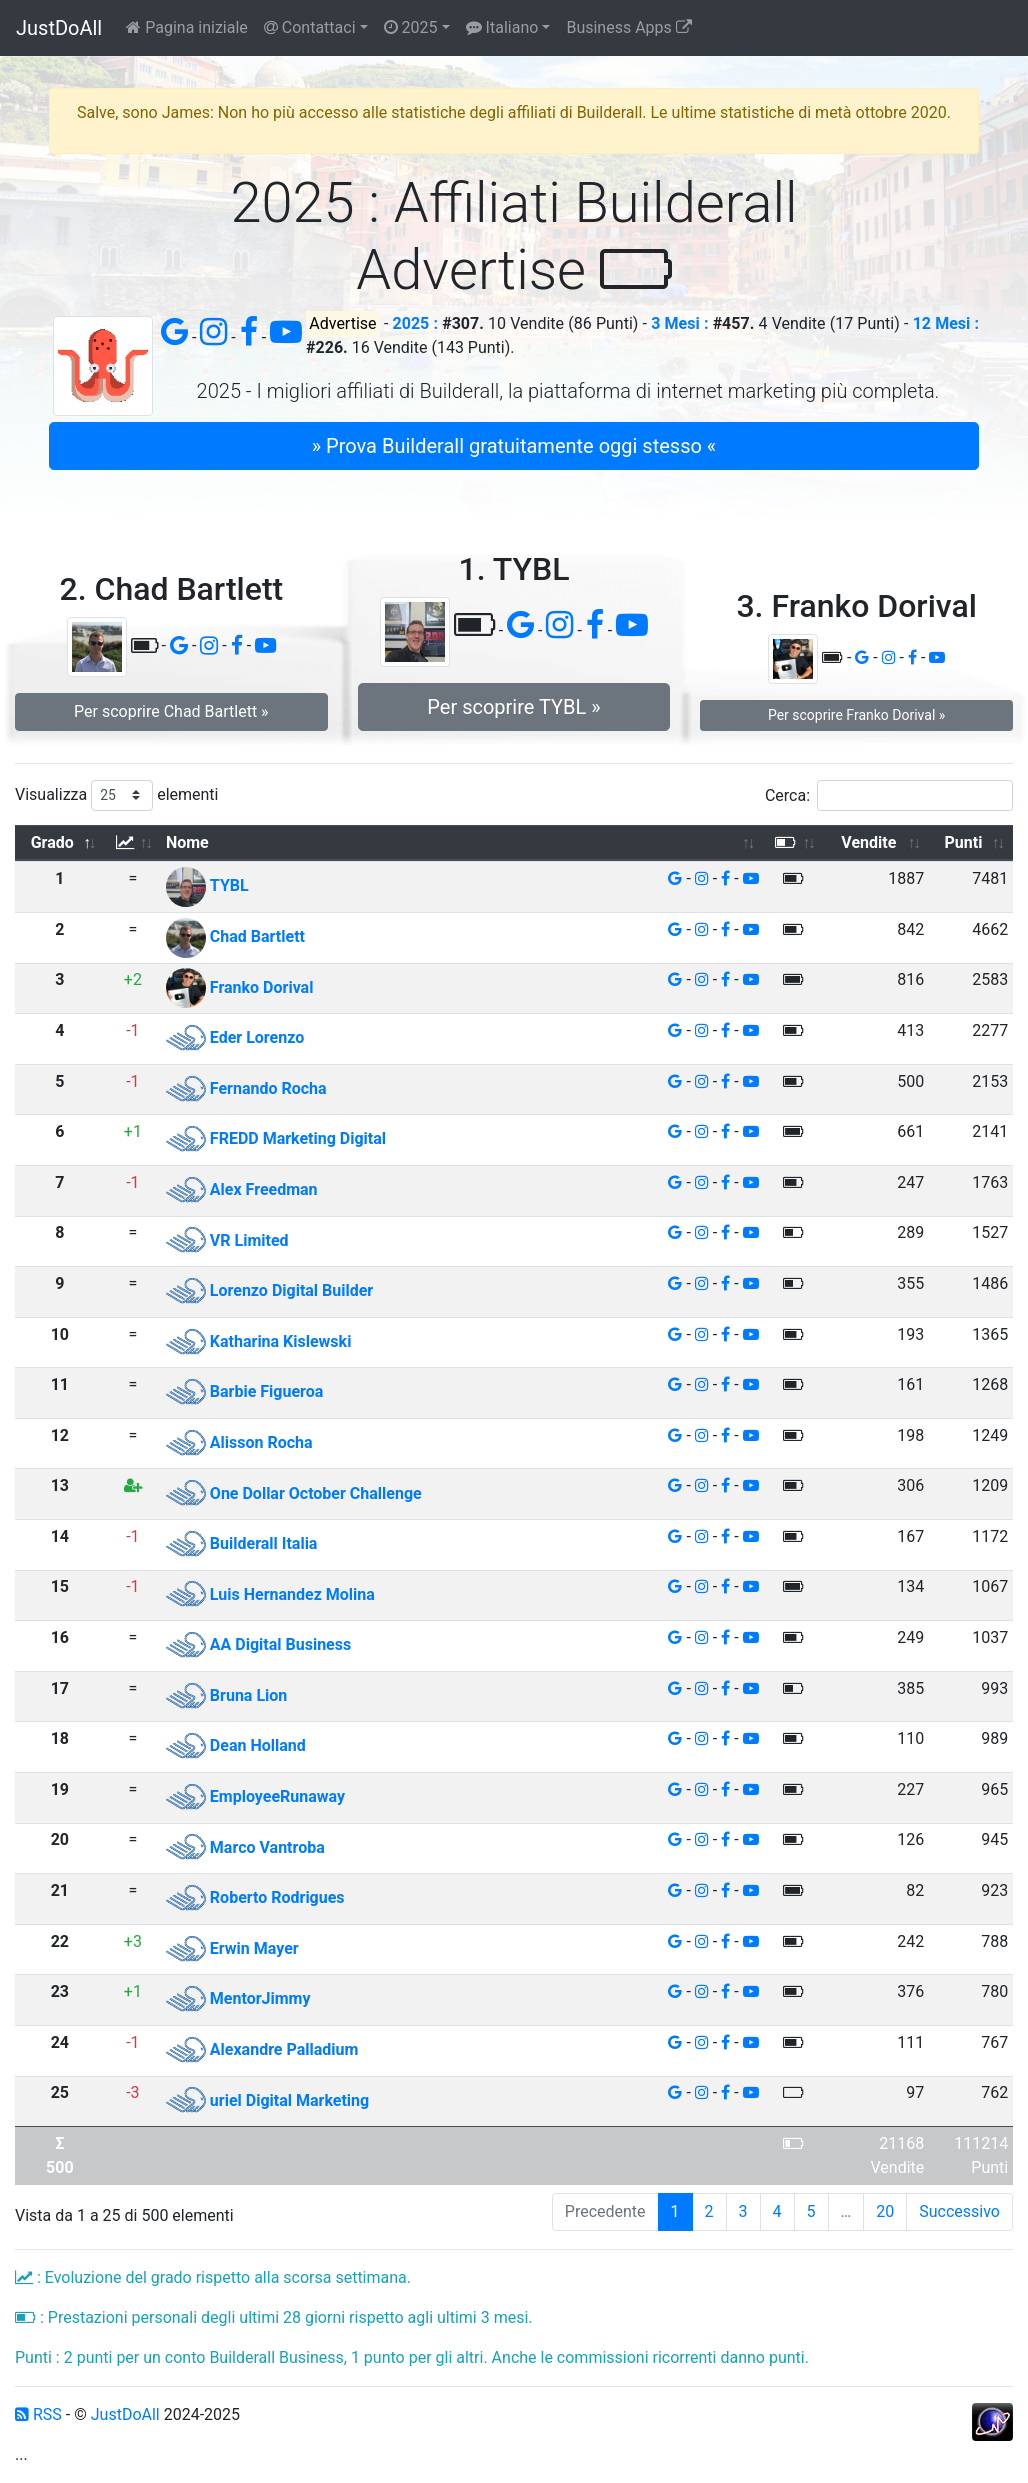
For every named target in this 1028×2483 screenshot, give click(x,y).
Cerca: (889, 795)
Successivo (959, 2211)
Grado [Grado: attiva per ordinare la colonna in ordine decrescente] (52, 842)
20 (885, 2211)
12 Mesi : (946, 323)
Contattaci (310, 27)
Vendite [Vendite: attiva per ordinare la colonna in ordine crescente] (868, 842)
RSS (38, 2414)
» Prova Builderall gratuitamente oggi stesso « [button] (514, 446)
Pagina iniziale (187, 27)
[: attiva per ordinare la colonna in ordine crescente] (133, 843)
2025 (411, 27)
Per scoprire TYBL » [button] (513, 707)
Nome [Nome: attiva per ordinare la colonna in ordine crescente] (187, 842)
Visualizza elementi (117, 795)
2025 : (415, 323)
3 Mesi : (679, 323)
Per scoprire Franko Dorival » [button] (856, 715)
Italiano (502, 27)
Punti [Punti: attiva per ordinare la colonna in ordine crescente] (964, 842)
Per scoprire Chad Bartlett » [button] (171, 711)
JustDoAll (59, 28)
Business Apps (628, 27)
